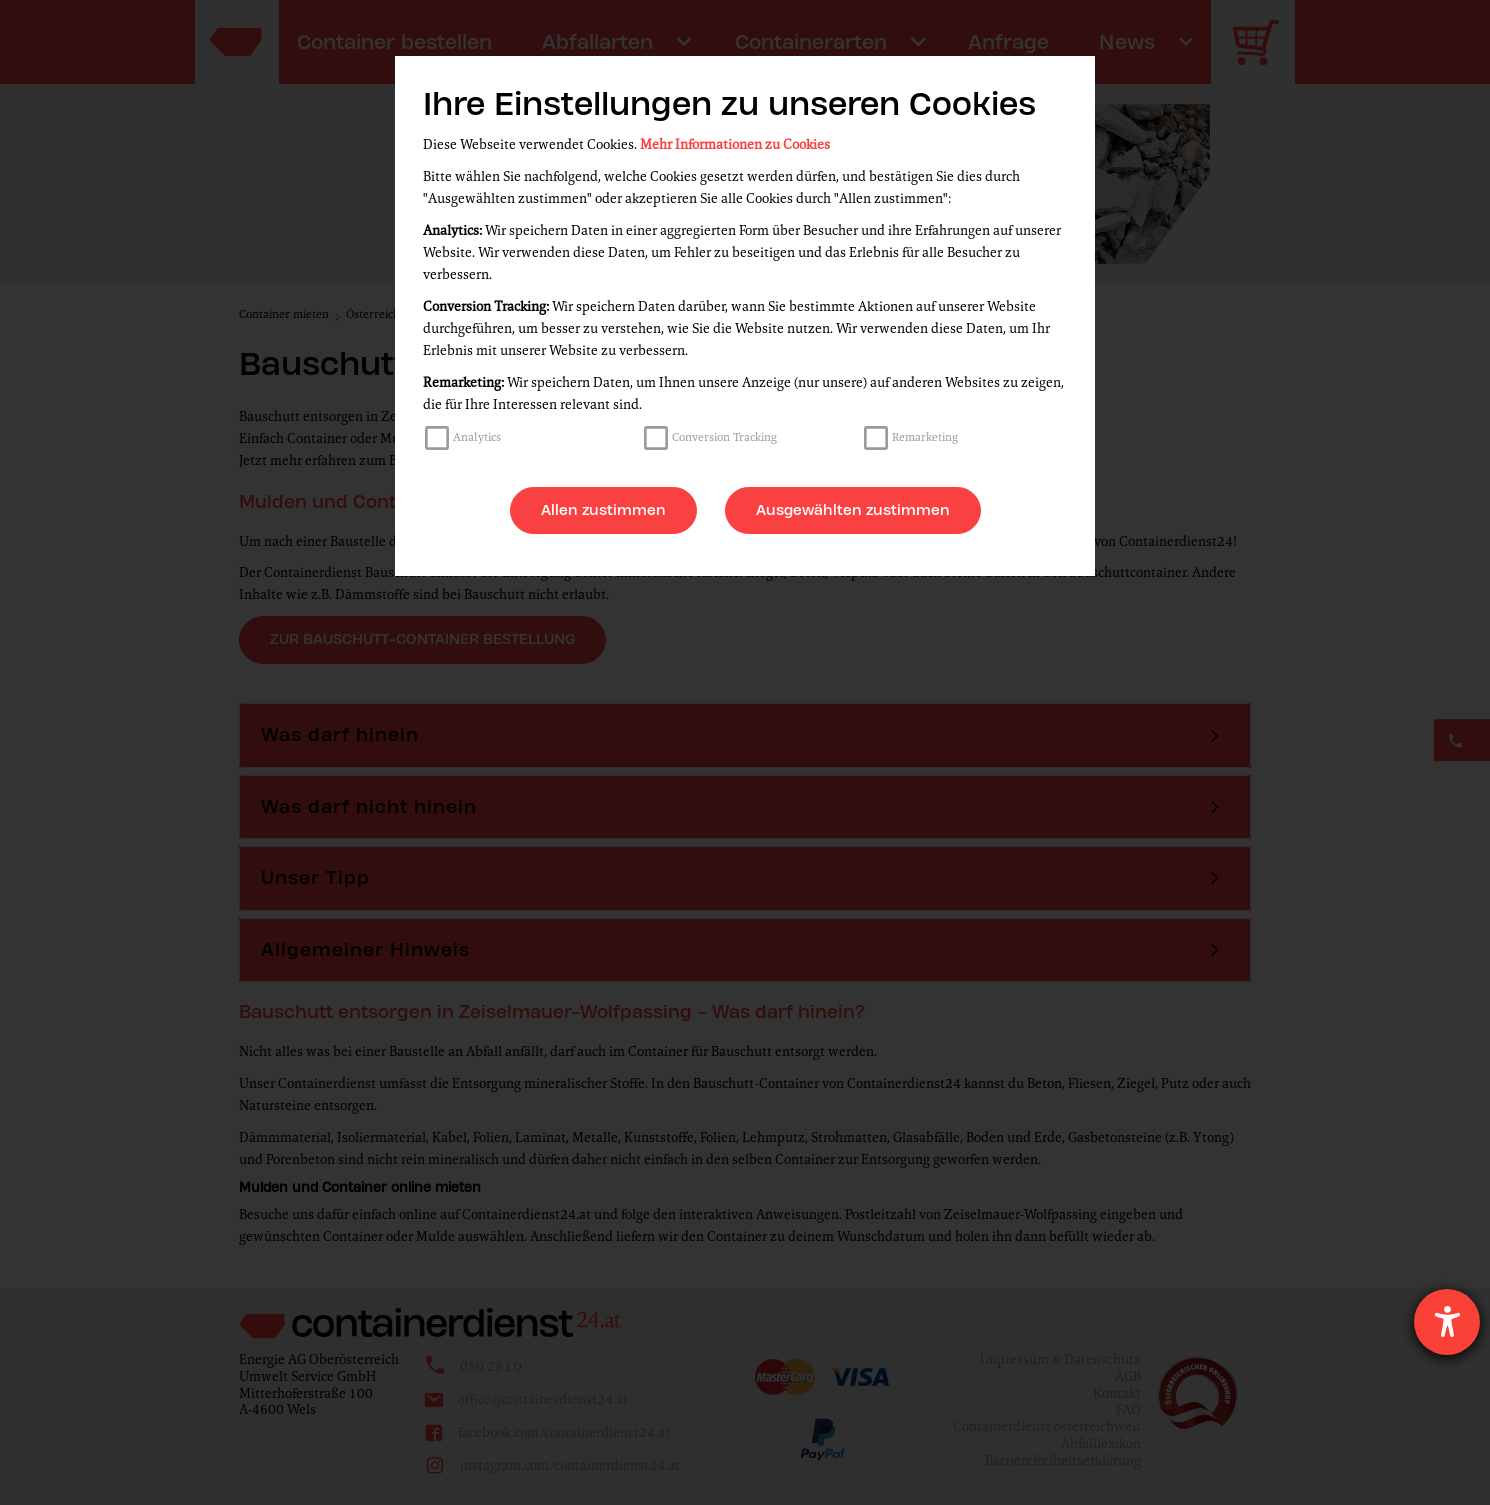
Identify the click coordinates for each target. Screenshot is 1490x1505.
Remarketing (925, 437)
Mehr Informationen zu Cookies (735, 144)
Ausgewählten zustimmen (853, 510)
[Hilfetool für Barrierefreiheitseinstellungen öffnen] (1447, 1322)
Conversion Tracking (724, 437)
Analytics (477, 437)
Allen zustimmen (603, 510)
